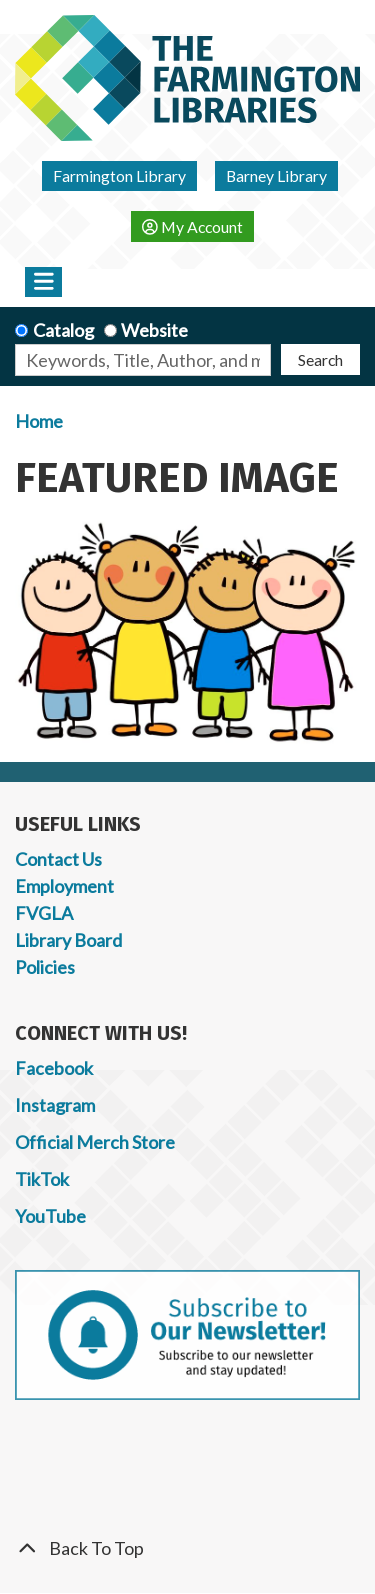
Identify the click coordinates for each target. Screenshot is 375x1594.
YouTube (50, 1216)
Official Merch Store (95, 1142)
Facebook (54, 1068)
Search (320, 359)
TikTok (42, 1179)
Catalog (63, 330)
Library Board (68, 940)
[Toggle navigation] (43, 282)
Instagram (55, 1105)
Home (39, 421)
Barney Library (276, 175)
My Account (192, 226)
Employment (64, 886)
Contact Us (58, 859)
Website (154, 330)
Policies (45, 967)
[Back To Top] (187, 1548)
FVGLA (44, 913)
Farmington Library (119, 175)
